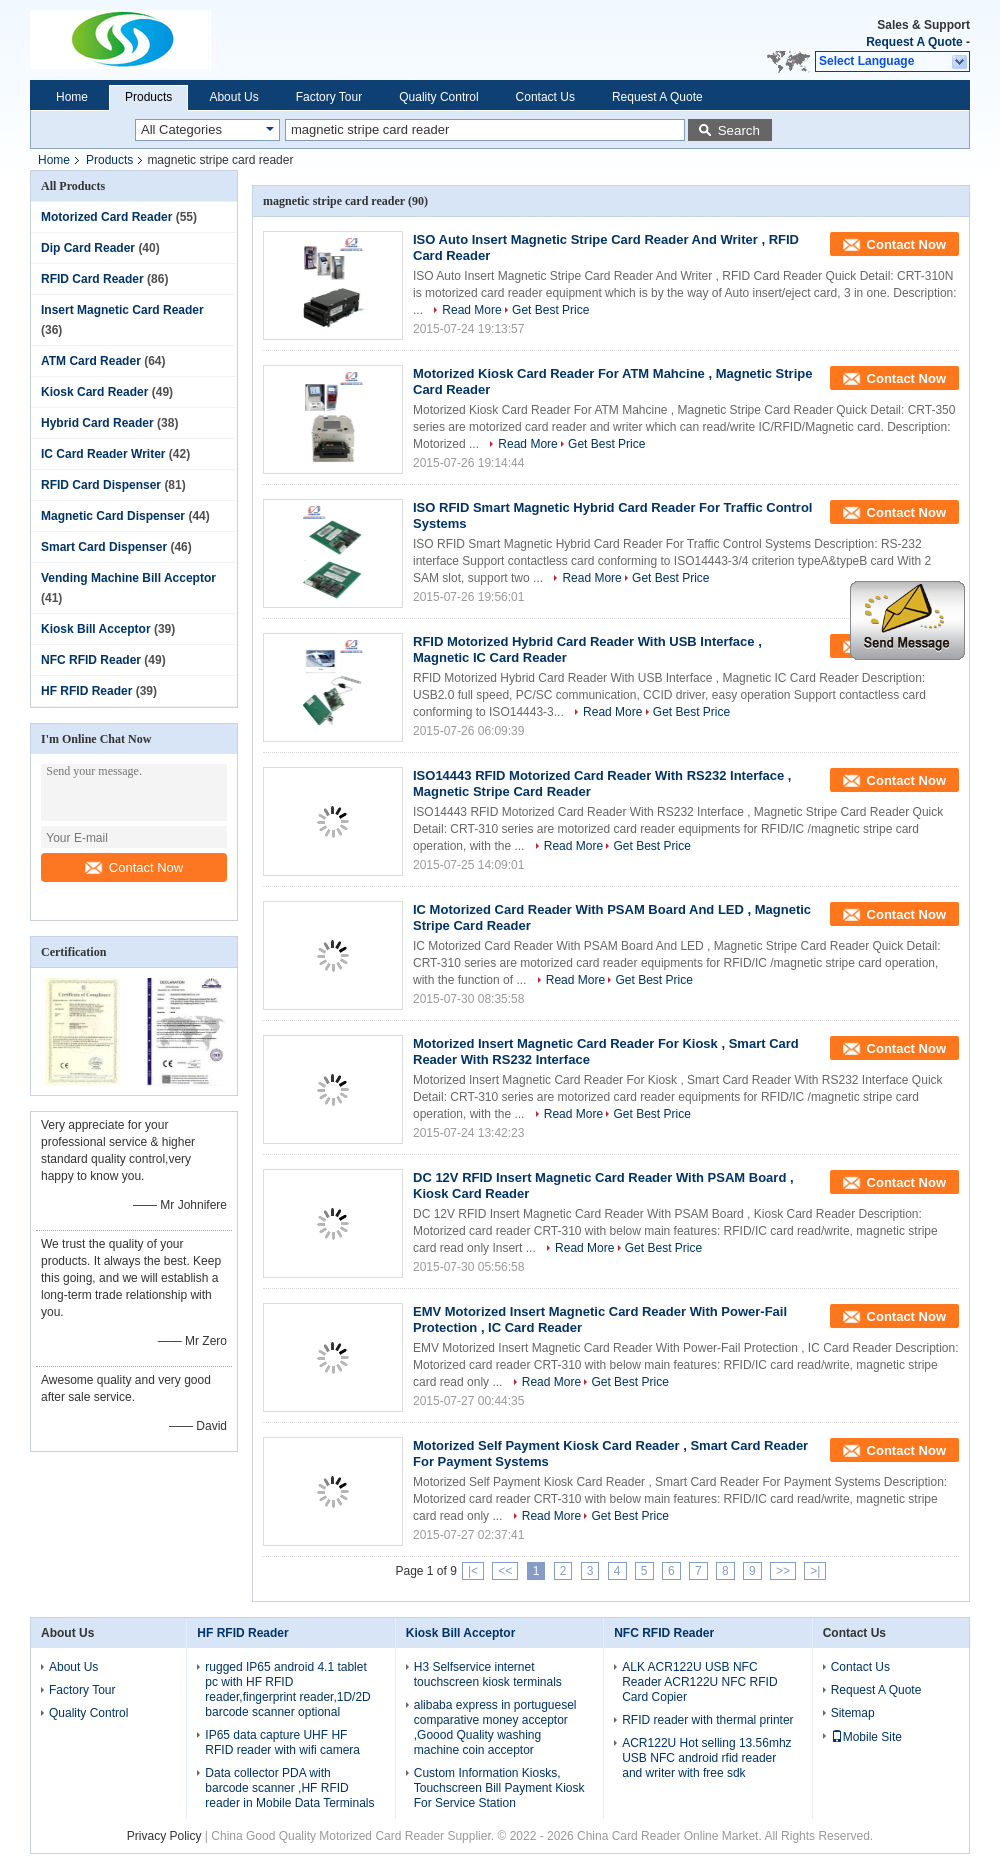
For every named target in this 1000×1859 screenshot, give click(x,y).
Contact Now (134, 867)
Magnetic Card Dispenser (113, 516)
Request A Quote (914, 42)
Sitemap (853, 1713)
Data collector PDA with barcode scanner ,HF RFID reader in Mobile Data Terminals (289, 1788)
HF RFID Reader (86, 691)
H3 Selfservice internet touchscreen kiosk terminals (488, 1674)
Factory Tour (329, 97)
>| (815, 1571)
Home (72, 97)
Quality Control (438, 97)
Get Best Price (550, 310)
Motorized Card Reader (106, 217)
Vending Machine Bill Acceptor (128, 578)
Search (739, 130)
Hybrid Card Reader (97, 423)
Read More (471, 310)
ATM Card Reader (91, 361)
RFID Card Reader (92, 279)
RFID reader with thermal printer (707, 1720)
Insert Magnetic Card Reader (122, 310)
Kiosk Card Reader (94, 392)
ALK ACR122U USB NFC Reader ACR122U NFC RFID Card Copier (699, 1682)
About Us (233, 97)
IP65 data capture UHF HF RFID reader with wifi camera (282, 1742)
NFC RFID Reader (91, 660)
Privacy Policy (164, 1836)
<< (505, 1571)
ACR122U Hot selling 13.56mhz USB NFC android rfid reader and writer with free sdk (706, 1758)
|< (473, 1571)
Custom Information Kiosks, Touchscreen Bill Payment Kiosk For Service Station (499, 1788)
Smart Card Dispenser (104, 547)
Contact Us (545, 97)
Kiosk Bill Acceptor (96, 629)
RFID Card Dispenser (101, 485)
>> (783, 1571)
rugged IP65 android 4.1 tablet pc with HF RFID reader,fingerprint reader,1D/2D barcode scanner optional (287, 1689)
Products (148, 97)
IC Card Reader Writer (103, 454)
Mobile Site (866, 1737)
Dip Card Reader (88, 248)
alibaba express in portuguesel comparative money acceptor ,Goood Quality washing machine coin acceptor (495, 1727)
